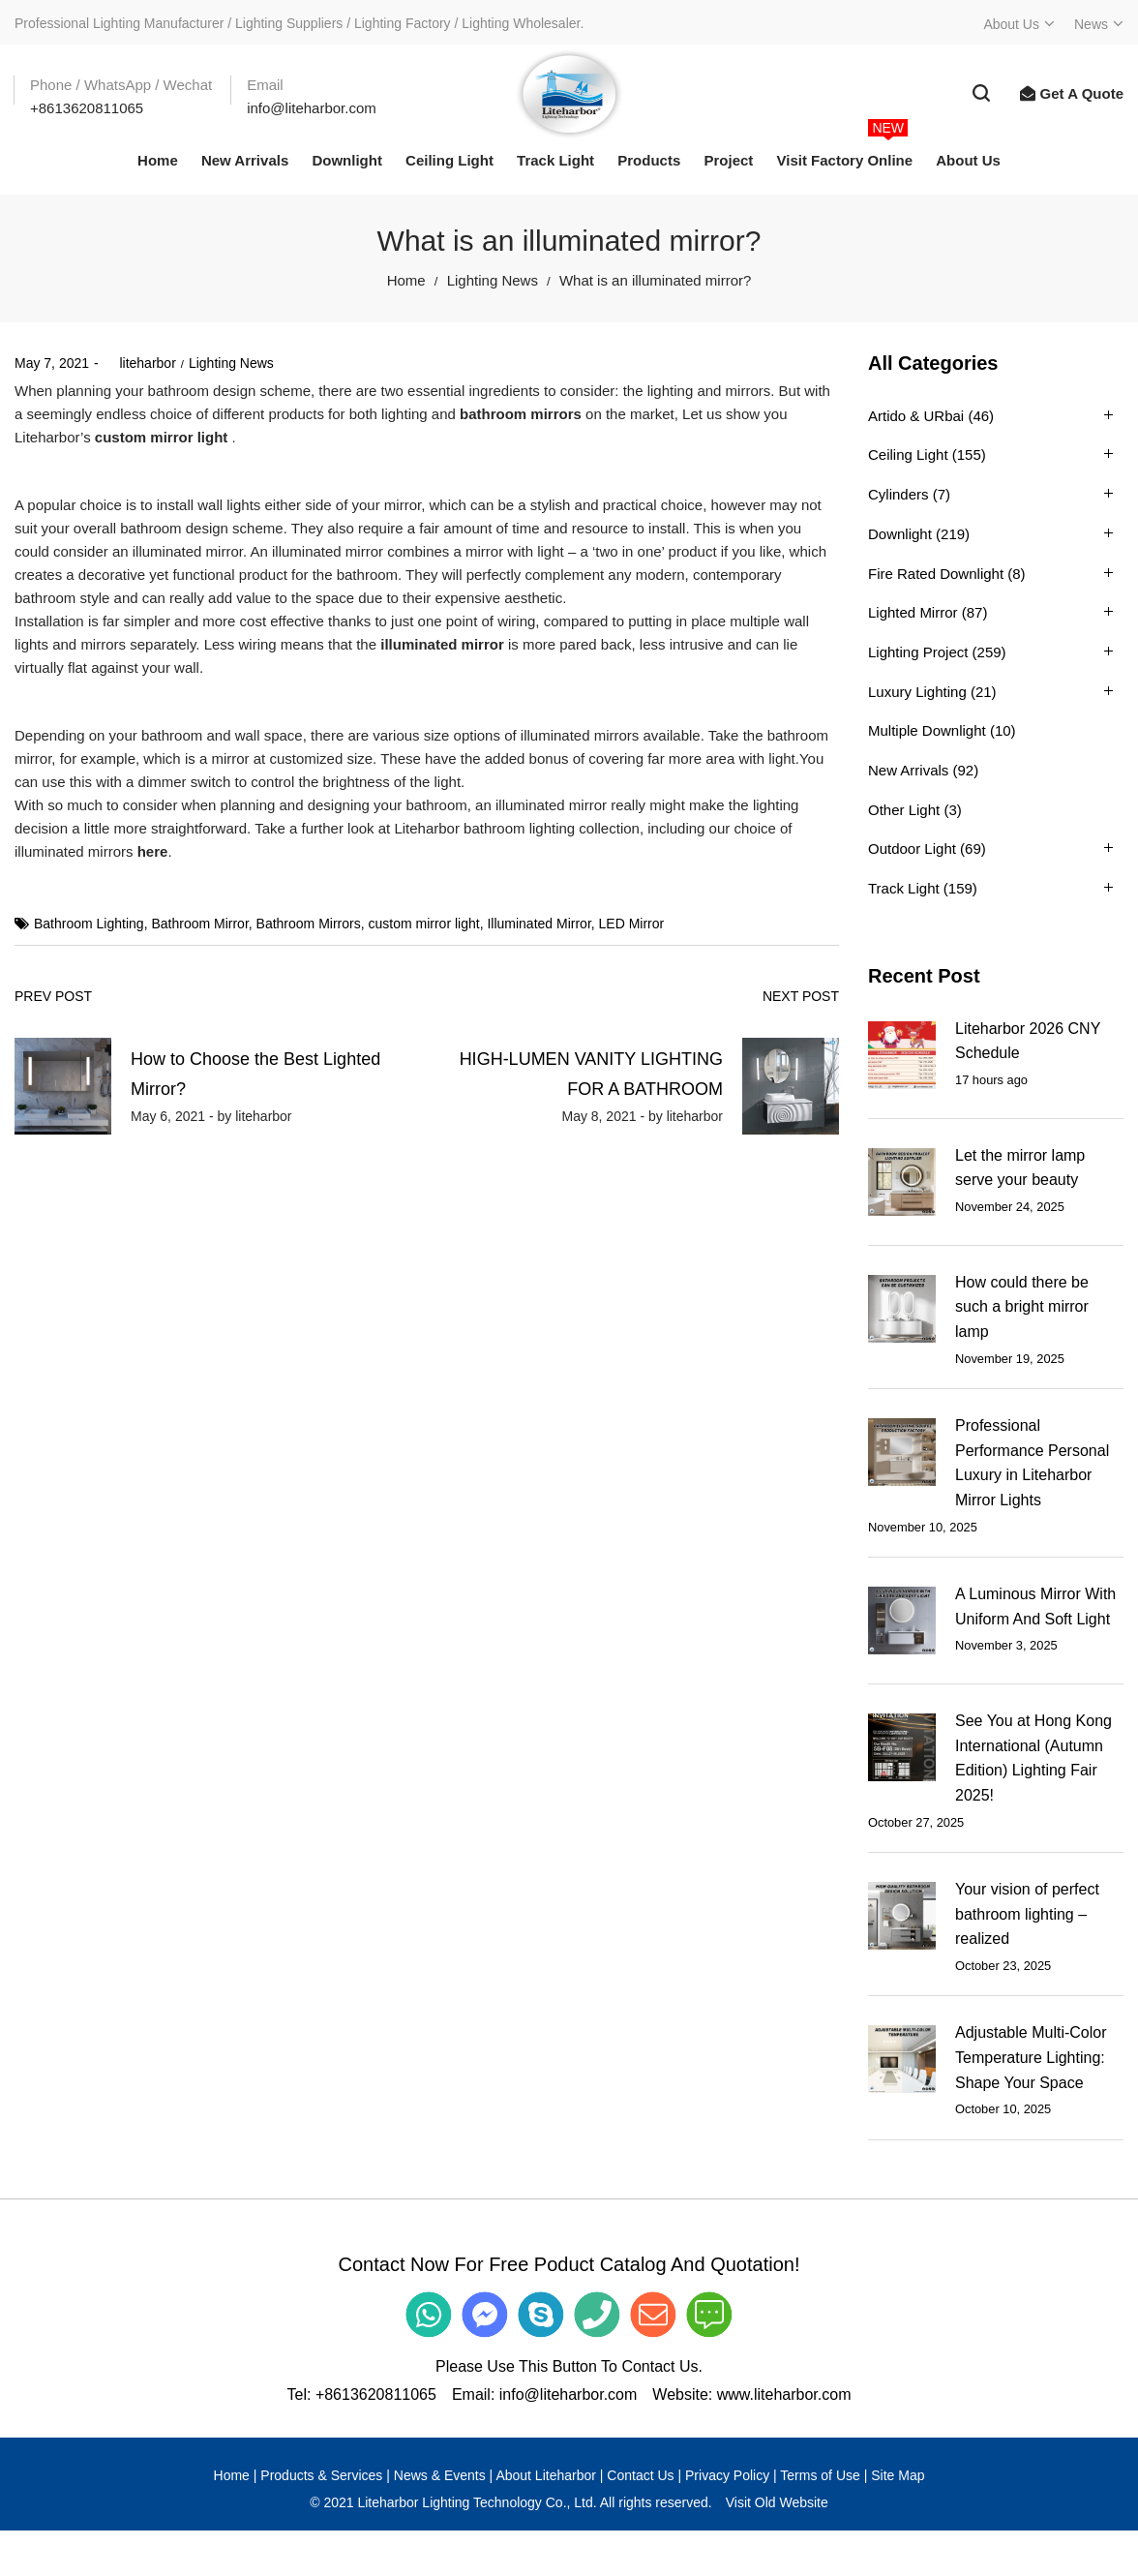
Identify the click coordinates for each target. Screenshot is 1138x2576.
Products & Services (321, 2475)
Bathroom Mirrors (308, 923)
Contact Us (640, 2475)
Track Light (904, 888)
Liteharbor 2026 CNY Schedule (1027, 1041)
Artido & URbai (916, 416)
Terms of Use (819, 2475)
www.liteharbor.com (784, 2394)
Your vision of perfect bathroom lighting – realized (1027, 1914)
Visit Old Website (777, 2502)
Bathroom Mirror (199, 923)
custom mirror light (161, 437)
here (152, 851)
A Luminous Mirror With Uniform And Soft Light (1035, 1606)
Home (406, 280)
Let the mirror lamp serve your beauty (1020, 1168)
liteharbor (140, 363)
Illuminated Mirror (538, 923)
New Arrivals (908, 770)
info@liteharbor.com (568, 2394)
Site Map (897, 2475)
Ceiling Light (908, 454)
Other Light (904, 810)
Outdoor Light (912, 848)
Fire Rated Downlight (935, 573)
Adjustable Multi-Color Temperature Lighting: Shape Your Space (1031, 2057)
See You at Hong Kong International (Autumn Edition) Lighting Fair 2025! (1033, 1757)
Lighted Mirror (913, 612)
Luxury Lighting (917, 691)
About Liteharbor (545, 2475)
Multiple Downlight (927, 730)
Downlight (900, 534)
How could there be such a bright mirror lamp (1022, 1307)
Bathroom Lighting (89, 923)
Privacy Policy (727, 2475)
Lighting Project (918, 652)
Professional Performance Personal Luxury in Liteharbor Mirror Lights (1032, 1462)
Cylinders (898, 494)
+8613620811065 (375, 2394)
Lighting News (492, 280)
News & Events (440, 2475)
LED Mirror (632, 923)
